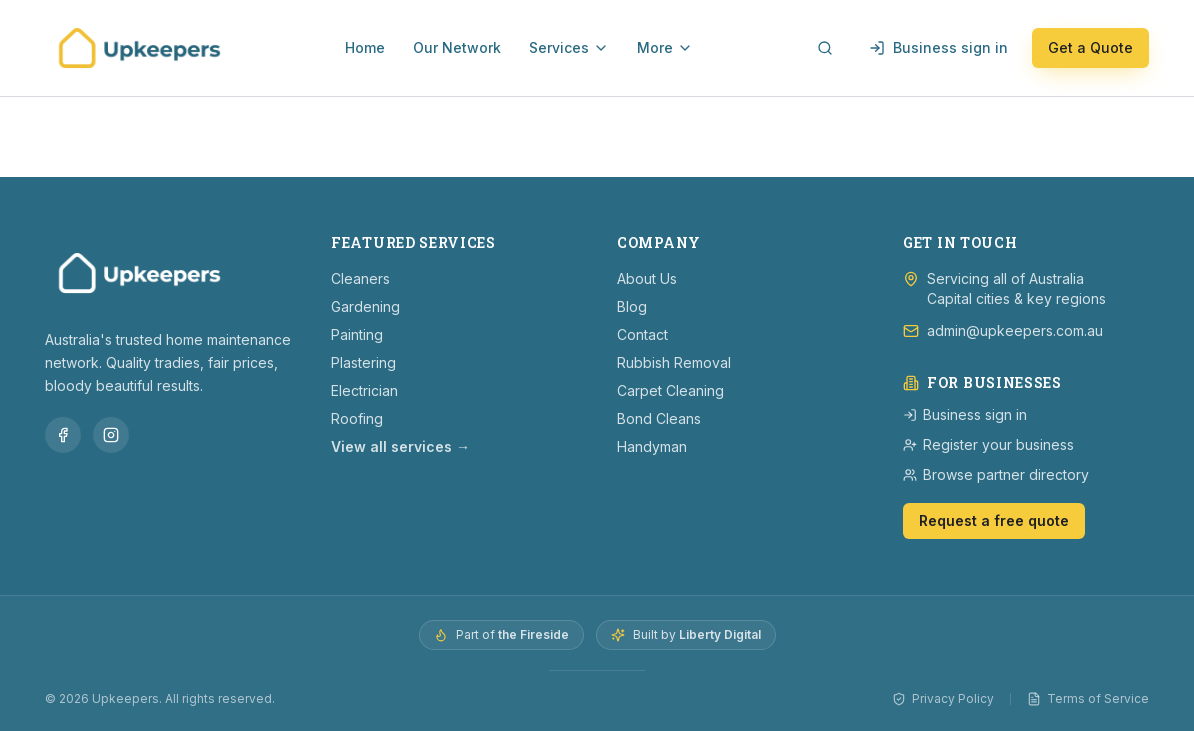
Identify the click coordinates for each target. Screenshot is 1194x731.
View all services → (400, 446)
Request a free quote (994, 520)
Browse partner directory (996, 474)
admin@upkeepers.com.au (1015, 330)
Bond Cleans (659, 418)
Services (569, 47)
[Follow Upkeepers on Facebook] (63, 435)
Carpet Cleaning (670, 390)
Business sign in (938, 47)
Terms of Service (1088, 698)
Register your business (988, 444)
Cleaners (360, 278)
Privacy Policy (943, 698)
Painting (357, 334)
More (665, 47)
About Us (647, 278)
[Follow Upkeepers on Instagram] (111, 435)
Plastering (363, 362)
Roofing (357, 418)
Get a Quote (1090, 47)
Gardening (365, 306)
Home (365, 47)
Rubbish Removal (674, 362)
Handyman (652, 446)
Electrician (364, 390)
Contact (642, 334)
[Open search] (825, 48)
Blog (632, 306)
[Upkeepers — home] (139, 48)
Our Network (457, 47)
